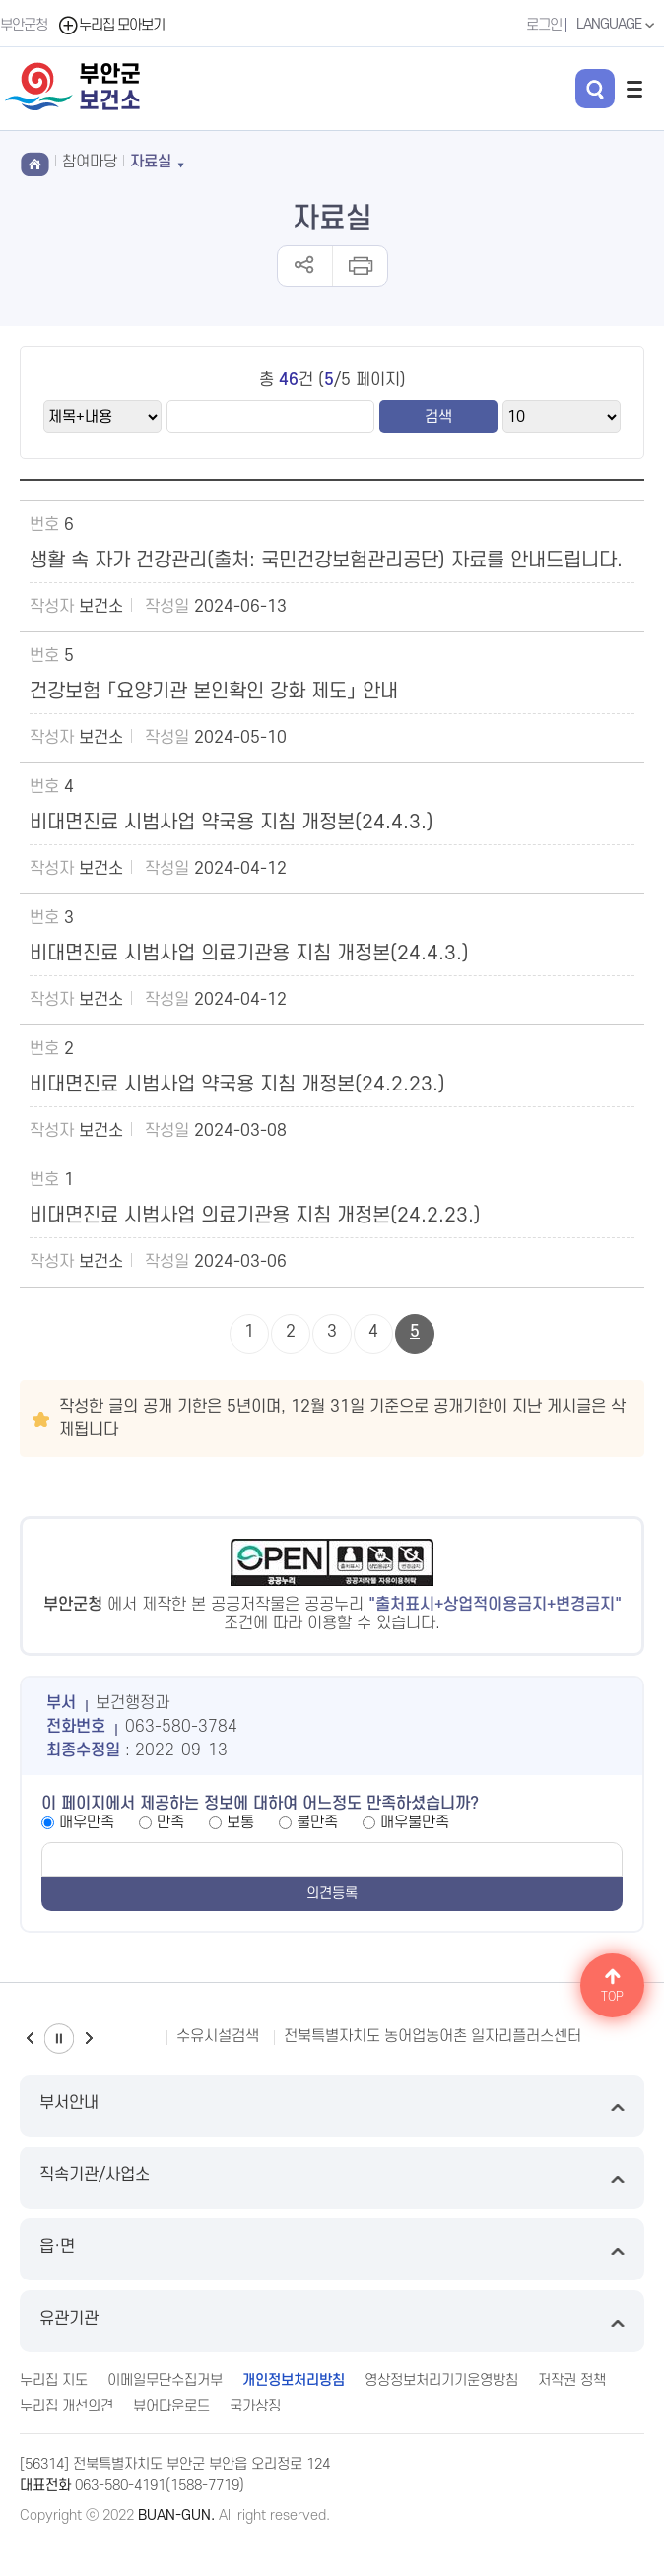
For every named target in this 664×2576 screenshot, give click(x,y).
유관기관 (332, 2321)
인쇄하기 (359, 266)
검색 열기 (595, 88)
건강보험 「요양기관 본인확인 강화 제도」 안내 (214, 691)
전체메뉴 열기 (634, 88)
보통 (240, 1822)
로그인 (544, 25)
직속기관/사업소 (332, 2177)
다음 (89, 2038)
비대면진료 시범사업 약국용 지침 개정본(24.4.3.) (231, 822)
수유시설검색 (217, 2036)
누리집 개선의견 (66, 2406)
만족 (170, 1822)
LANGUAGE (617, 24)
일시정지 (59, 2038)
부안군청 (23, 25)
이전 (29, 2038)
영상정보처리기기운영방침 (441, 2380)
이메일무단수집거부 (165, 2380)
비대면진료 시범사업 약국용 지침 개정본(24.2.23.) (237, 1084)
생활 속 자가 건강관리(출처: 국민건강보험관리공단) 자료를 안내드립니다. (326, 560)
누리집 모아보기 (111, 25)
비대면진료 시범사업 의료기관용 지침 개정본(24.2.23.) (255, 1215)
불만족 (317, 1822)
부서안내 (332, 2105)
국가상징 (255, 2406)
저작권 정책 (572, 2380)
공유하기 (305, 266)
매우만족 (86, 1822)
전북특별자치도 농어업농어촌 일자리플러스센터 (432, 2036)
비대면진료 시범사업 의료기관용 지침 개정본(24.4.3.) (249, 953)
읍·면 (332, 2249)
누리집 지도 (54, 2380)
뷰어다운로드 (171, 2406)
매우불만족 (414, 1822)
